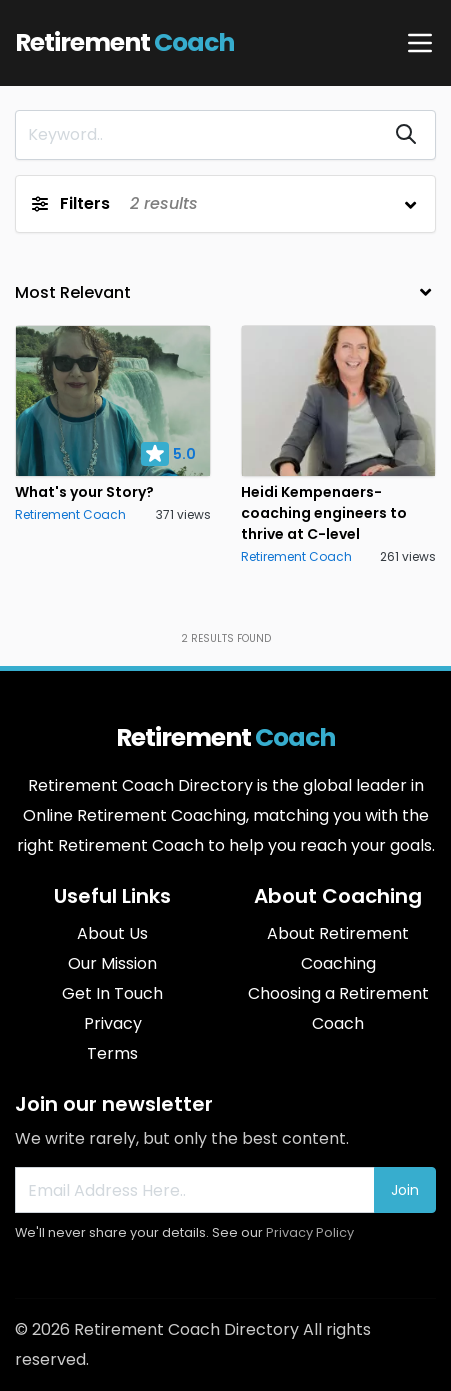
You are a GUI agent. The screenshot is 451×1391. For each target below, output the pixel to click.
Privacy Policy (310, 1232)
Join (405, 1190)
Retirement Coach (70, 514)
